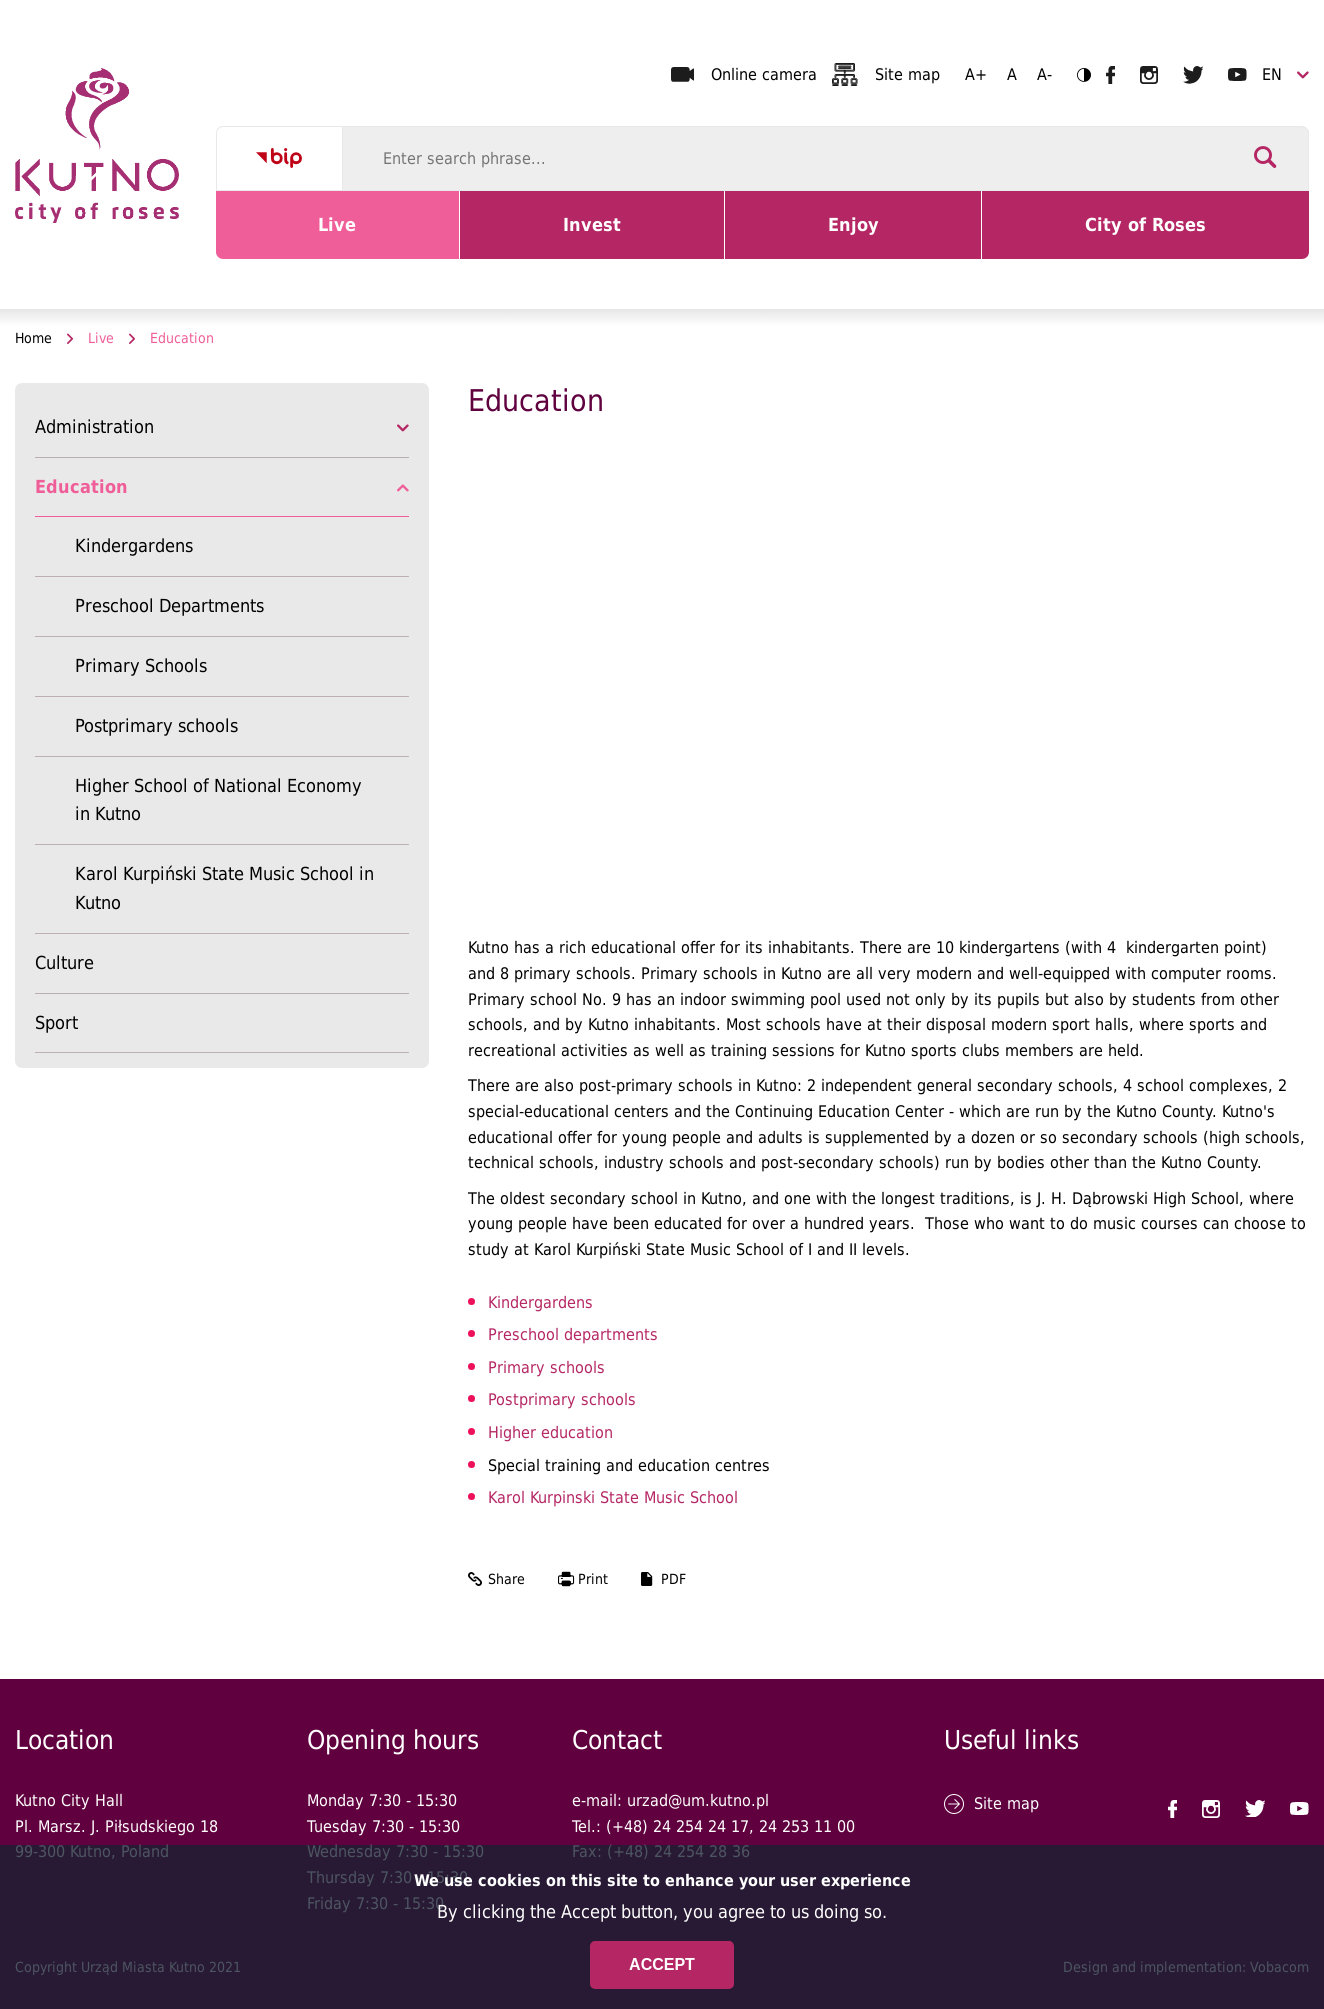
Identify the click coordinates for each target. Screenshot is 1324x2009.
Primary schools (546, 1367)
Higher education (550, 1432)
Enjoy (874, 237)
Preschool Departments (169, 605)
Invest (611, 237)
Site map (907, 74)
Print (593, 1579)
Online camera (764, 74)
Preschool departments (573, 1334)
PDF (673, 1579)
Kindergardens (134, 545)
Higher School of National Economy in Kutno (218, 800)
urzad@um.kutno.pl (698, 1800)
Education (81, 486)
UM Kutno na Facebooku (1110, 75)
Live (361, 237)
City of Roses (1149, 237)
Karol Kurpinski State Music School (613, 1497)
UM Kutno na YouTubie (1237, 74)
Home (33, 338)
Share (506, 1579)
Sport (56, 1022)
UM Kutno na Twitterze (1193, 75)
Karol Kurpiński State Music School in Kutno (224, 888)
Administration (94, 426)
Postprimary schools (156, 725)
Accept (662, 1964)
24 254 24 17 (701, 1826)
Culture (64, 962)
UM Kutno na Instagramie (1149, 75)
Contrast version (1077, 74)
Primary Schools (141, 665)
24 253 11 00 (807, 1826)
